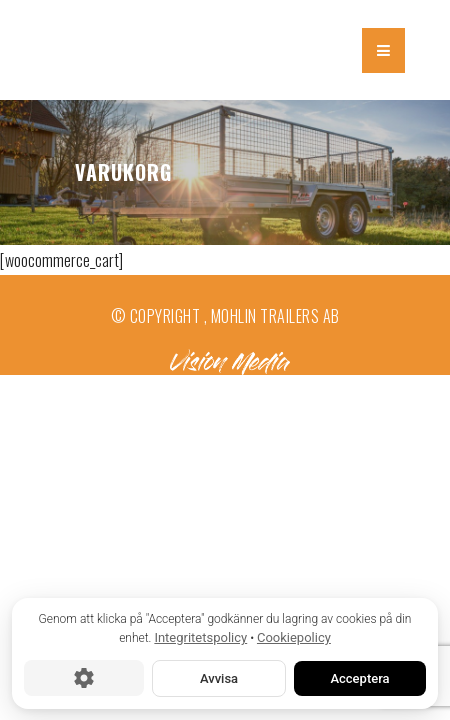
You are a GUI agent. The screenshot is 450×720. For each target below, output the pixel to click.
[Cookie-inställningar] (84, 678)
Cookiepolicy (294, 637)
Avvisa (219, 677)
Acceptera (359, 677)
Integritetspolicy (200, 637)
